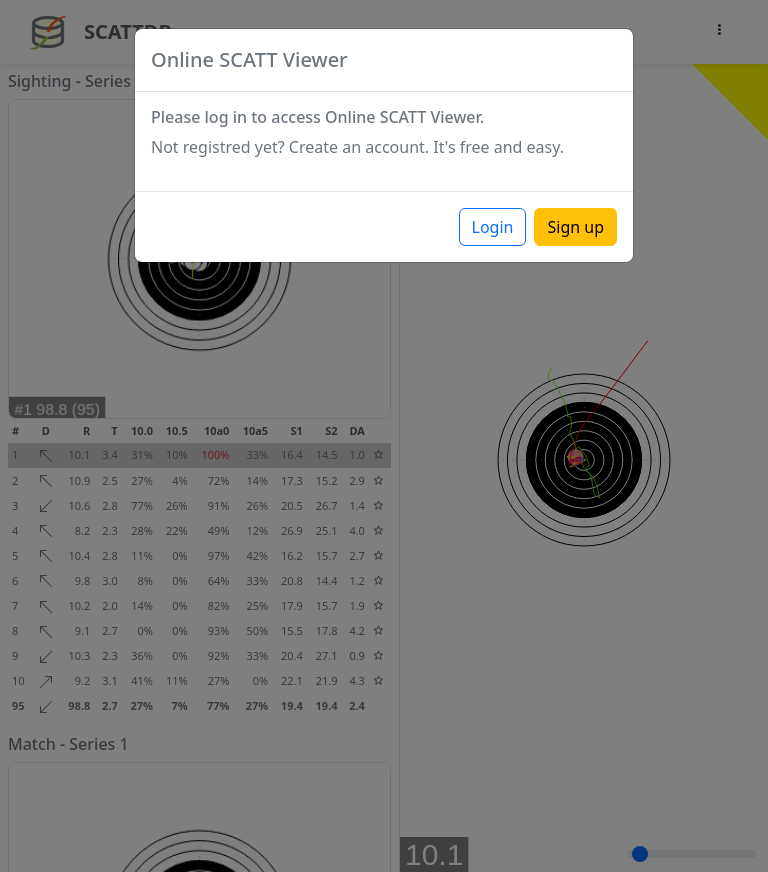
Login (493, 227)
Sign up (575, 227)
